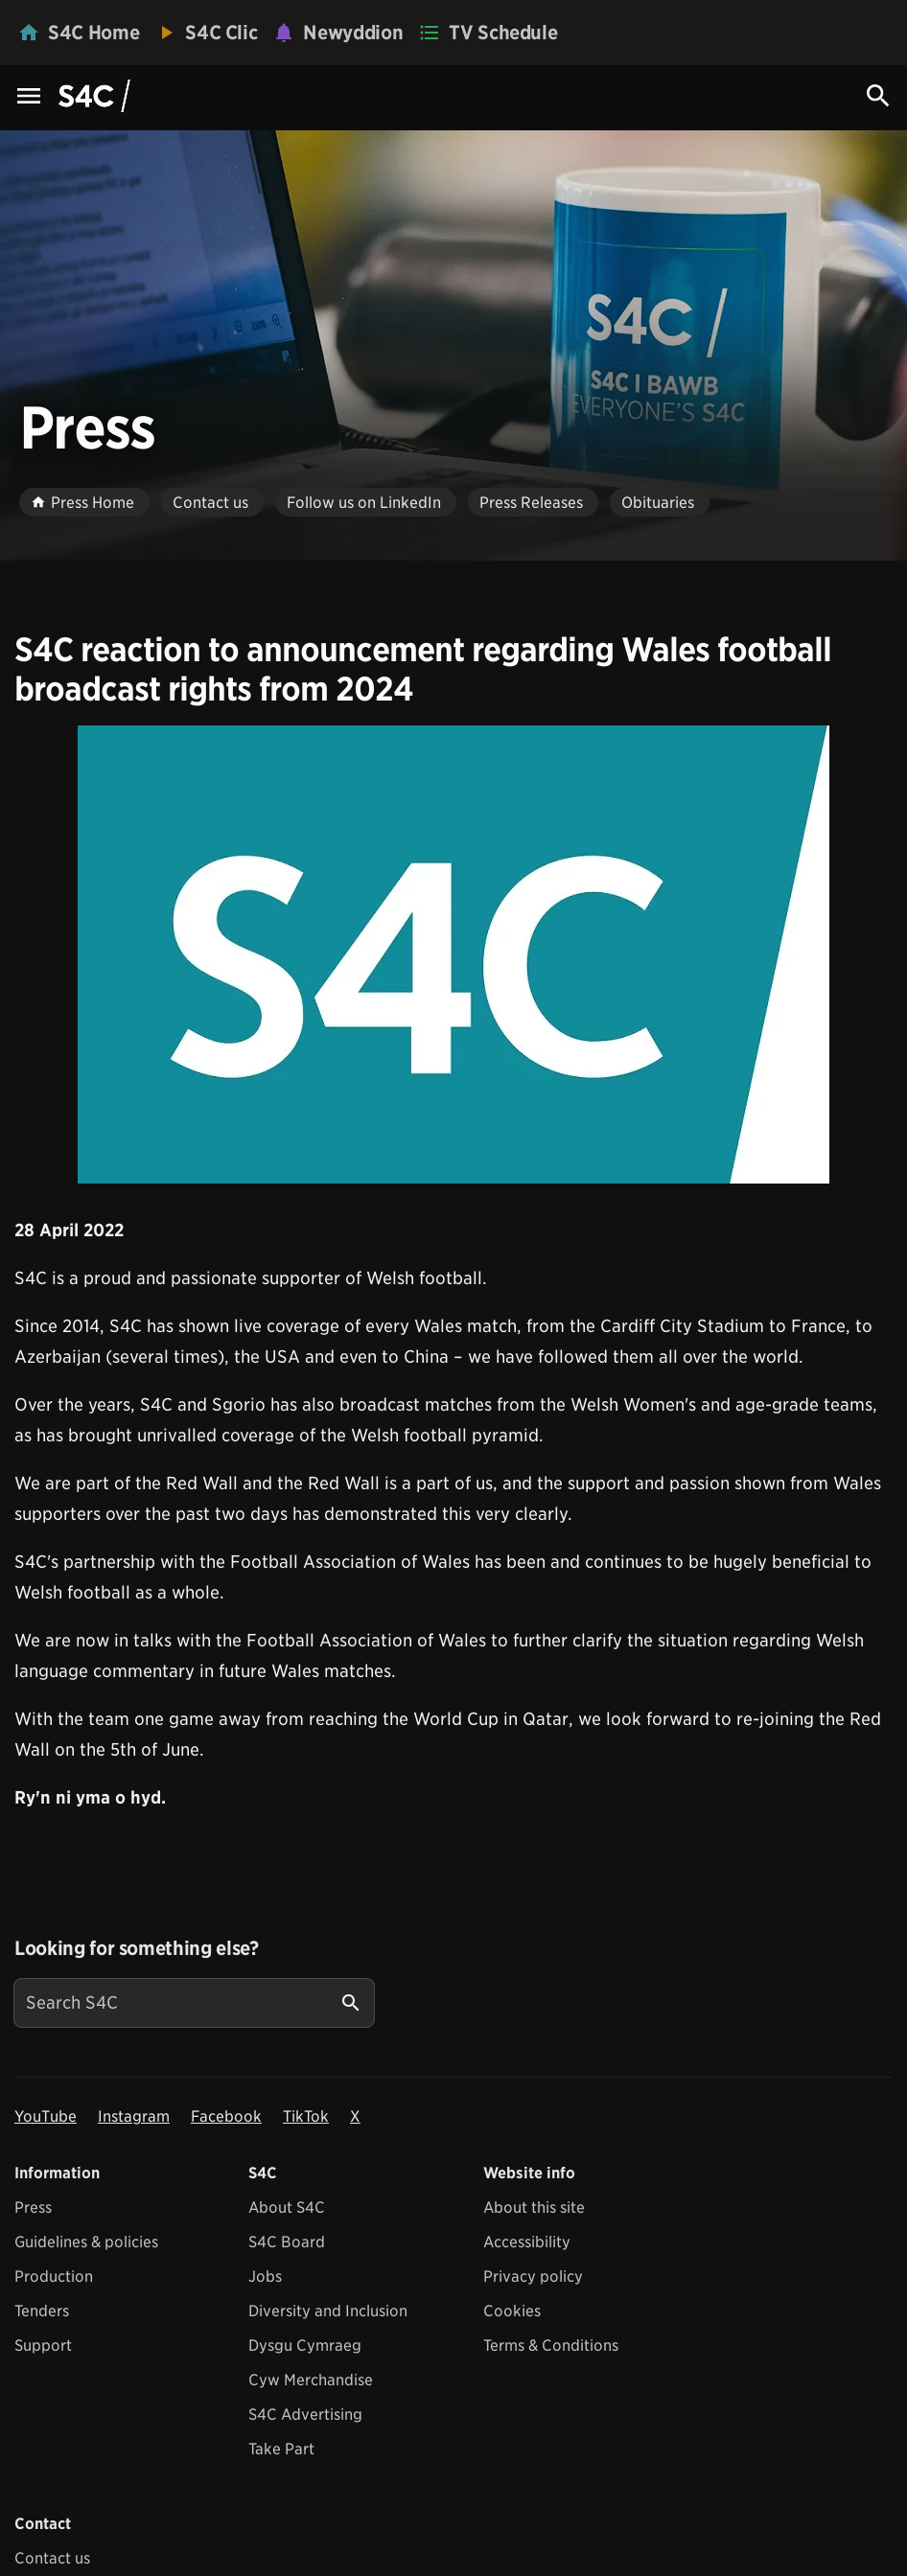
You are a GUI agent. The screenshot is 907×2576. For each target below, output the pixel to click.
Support (43, 2345)
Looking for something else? (136, 1948)
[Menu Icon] (28, 97)
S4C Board (286, 2242)
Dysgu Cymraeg (304, 2345)
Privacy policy (533, 2276)
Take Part (281, 2449)
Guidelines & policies (86, 2242)
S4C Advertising (305, 2414)
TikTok (306, 2116)
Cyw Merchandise (310, 2380)
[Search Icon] (878, 95)
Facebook (226, 2116)
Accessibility (526, 2242)
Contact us (52, 2558)
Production (53, 2276)
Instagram (134, 2116)
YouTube (45, 2116)
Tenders (41, 2311)
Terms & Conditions (550, 2345)
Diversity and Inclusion (327, 2311)
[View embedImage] (453, 954)
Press (33, 2207)
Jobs (265, 2276)
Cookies (512, 2311)
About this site (534, 2207)
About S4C (286, 2207)
